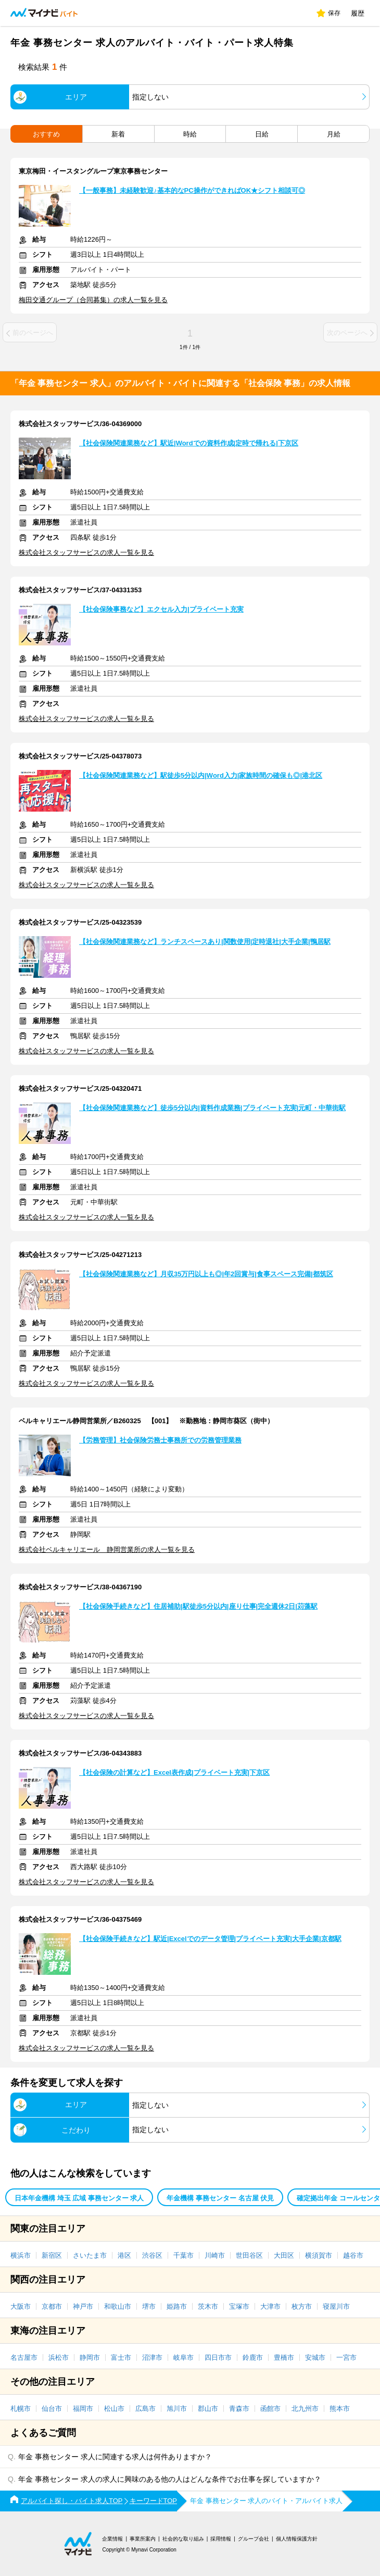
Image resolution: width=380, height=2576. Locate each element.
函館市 (270, 2408)
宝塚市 (239, 2306)
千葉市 (183, 2255)
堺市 (149, 2306)
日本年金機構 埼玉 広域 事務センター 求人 (79, 2198)
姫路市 (177, 2306)
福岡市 (83, 2408)
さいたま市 (90, 2255)
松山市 (114, 2408)
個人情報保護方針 (297, 2539)
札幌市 (20, 2408)
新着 (118, 134)
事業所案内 (143, 2539)
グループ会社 (253, 2539)
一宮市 (346, 2357)
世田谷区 (249, 2255)
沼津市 (152, 2357)
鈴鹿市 (253, 2357)
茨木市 (208, 2306)
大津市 (270, 2306)
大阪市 (20, 2306)
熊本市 (340, 2408)
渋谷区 (152, 2255)
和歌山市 (117, 2306)
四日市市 (218, 2357)
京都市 (52, 2306)
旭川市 (177, 2408)
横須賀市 (318, 2255)
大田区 (284, 2255)
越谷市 (353, 2255)
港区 (124, 2255)
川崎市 (215, 2255)
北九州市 (305, 2408)
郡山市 (208, 2408)
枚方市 (302, 2306)
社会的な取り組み (183, 2539)
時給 (190, 134)
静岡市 (90, 2357)
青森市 (239, 2408)
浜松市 (58, 2357)
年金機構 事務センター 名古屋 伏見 (220, 2198)
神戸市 (83, 2306)
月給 (333, 134)
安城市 (315, 2357)
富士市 (121, 2357)
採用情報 (220, 2539)
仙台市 (52, 2408)
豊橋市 (284, 2357)
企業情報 (112, 2539)
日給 (262, 134)
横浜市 (20, 2255)
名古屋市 (23, 2357)
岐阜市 (183, 2357)
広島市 (145, 2408)
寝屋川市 (336, 2306)
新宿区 (52, 2255)
